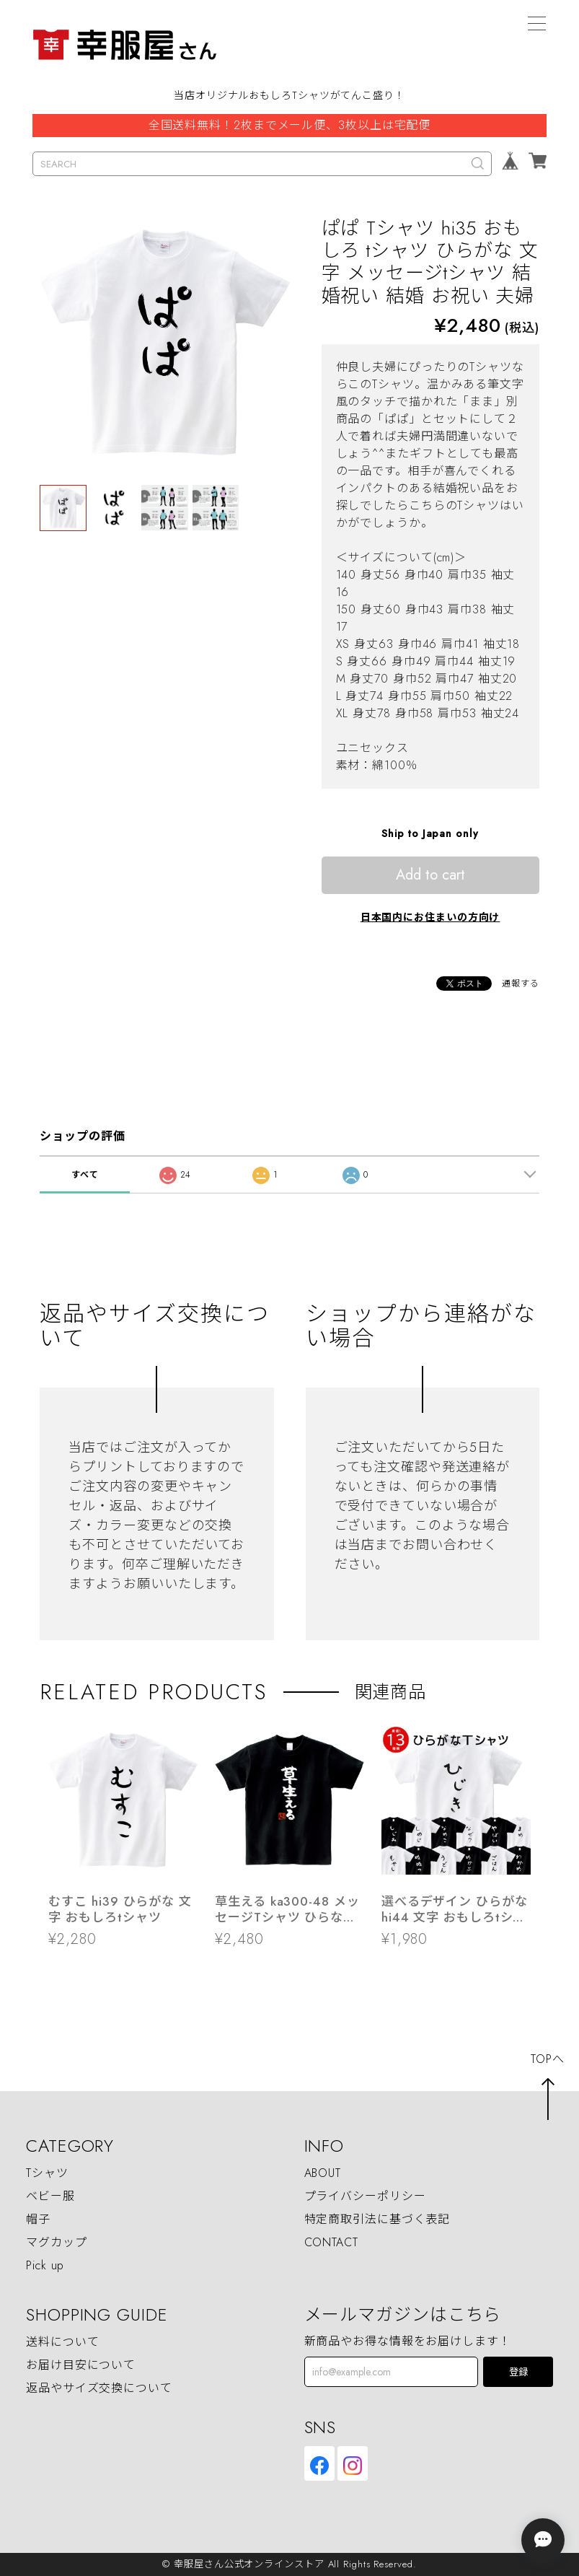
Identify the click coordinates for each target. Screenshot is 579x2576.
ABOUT (323, 2173)
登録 (518, 2372)
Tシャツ (47, 2173)
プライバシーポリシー (365, 2196)
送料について (62, 2342)
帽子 (38, 2219)
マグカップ (56, 2242)
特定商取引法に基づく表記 (377, 2219)
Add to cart (430, 874)
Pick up (45, 2265)
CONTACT (331, 2242)
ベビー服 (50, 2196)
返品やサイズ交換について (99, 2388)
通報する (520, 983)
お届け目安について (81, 2365)
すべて (85, 1174)
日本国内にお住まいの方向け (430, 917)
